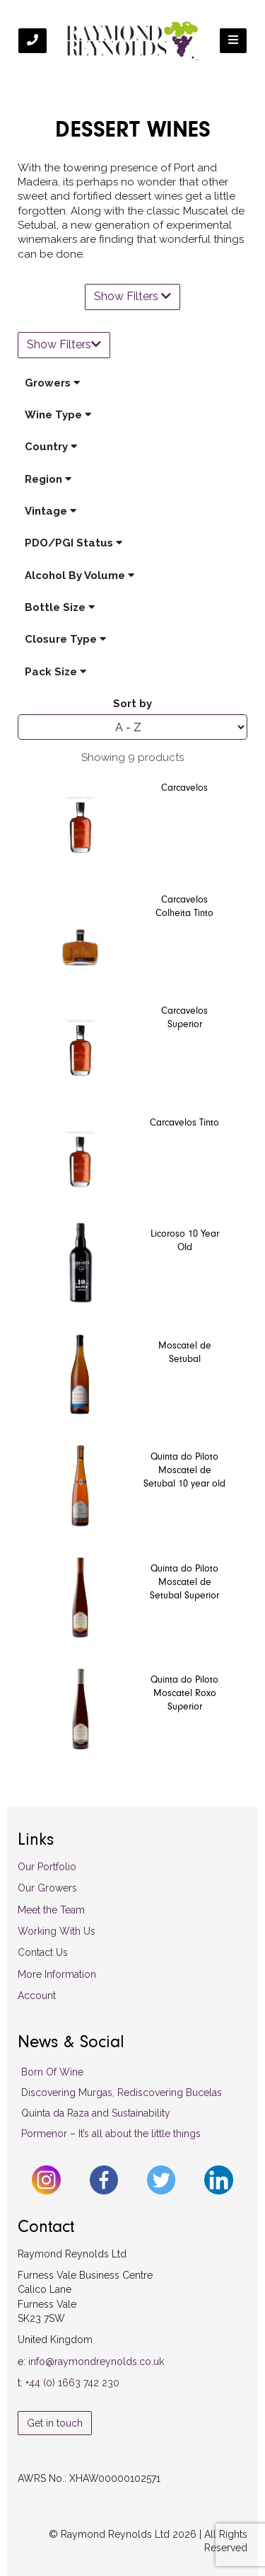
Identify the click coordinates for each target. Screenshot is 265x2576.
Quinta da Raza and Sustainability (95, 2113)
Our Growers (47, 1888)
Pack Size (55, 671)
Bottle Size (60, 607)
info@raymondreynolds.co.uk (96, 2361)
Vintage (50, 511)
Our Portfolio (47, 1866)
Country (51, 446)
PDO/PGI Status (73, 543)
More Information (57, 1974)
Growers (52, 383)
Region (48, 479)
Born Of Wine (52, 2072)
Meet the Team (51, 1910)
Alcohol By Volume (79, 575)
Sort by (132, 703)
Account (37, 1995)
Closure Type (65, 639)
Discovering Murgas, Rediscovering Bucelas (121, 2092)
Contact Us (43, 1952)
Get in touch (55, 2423)
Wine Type (58, 414)
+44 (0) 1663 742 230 (72, 2382)
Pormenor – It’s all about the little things (111, 2133)
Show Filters (132, 296)
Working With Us (56, 1931)
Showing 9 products (132, 757)
